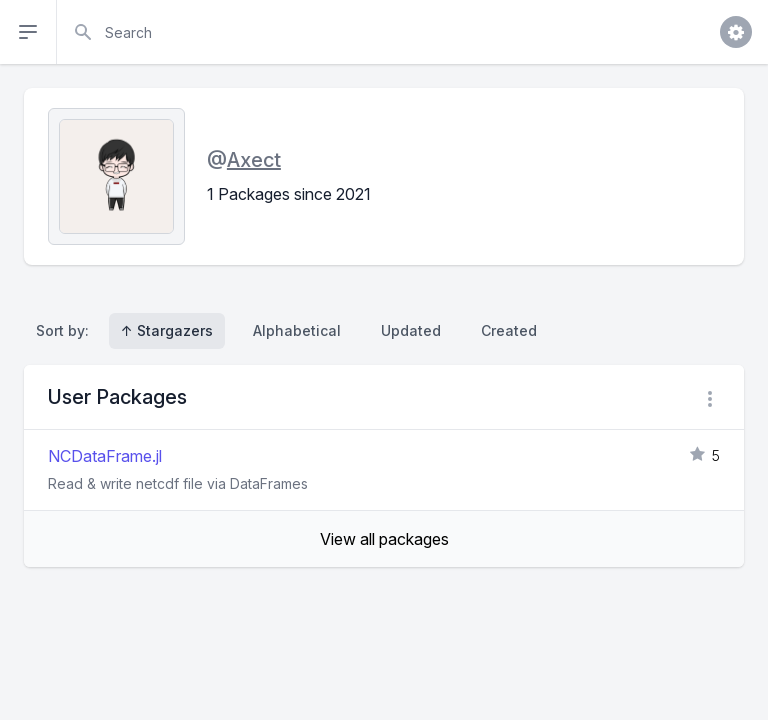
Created (509, 330)
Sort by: (66, 330)
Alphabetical (297, 330)
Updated (411, 330)
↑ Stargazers (167, 330)
